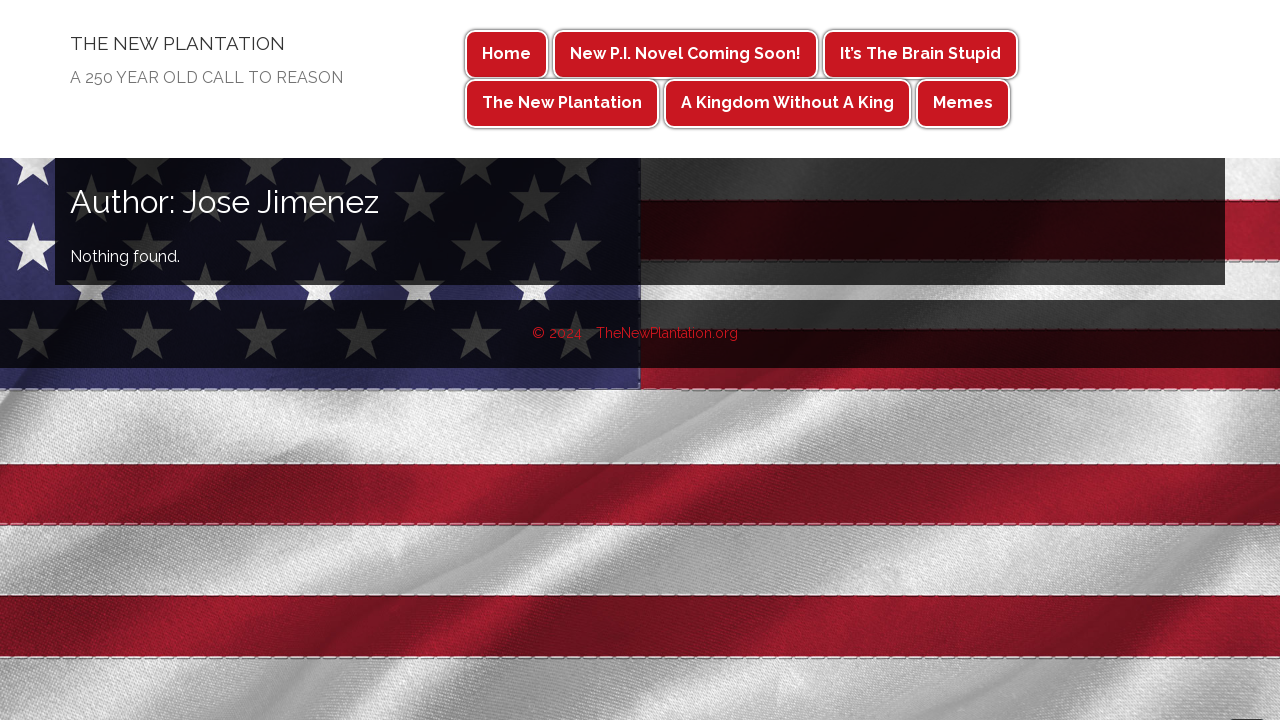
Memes (963, 102)
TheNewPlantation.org (667, 333)
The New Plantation (562, 102)
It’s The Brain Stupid (920, 53)
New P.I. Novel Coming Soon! (685, 53)
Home (506, 53)
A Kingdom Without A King (787, 102)
